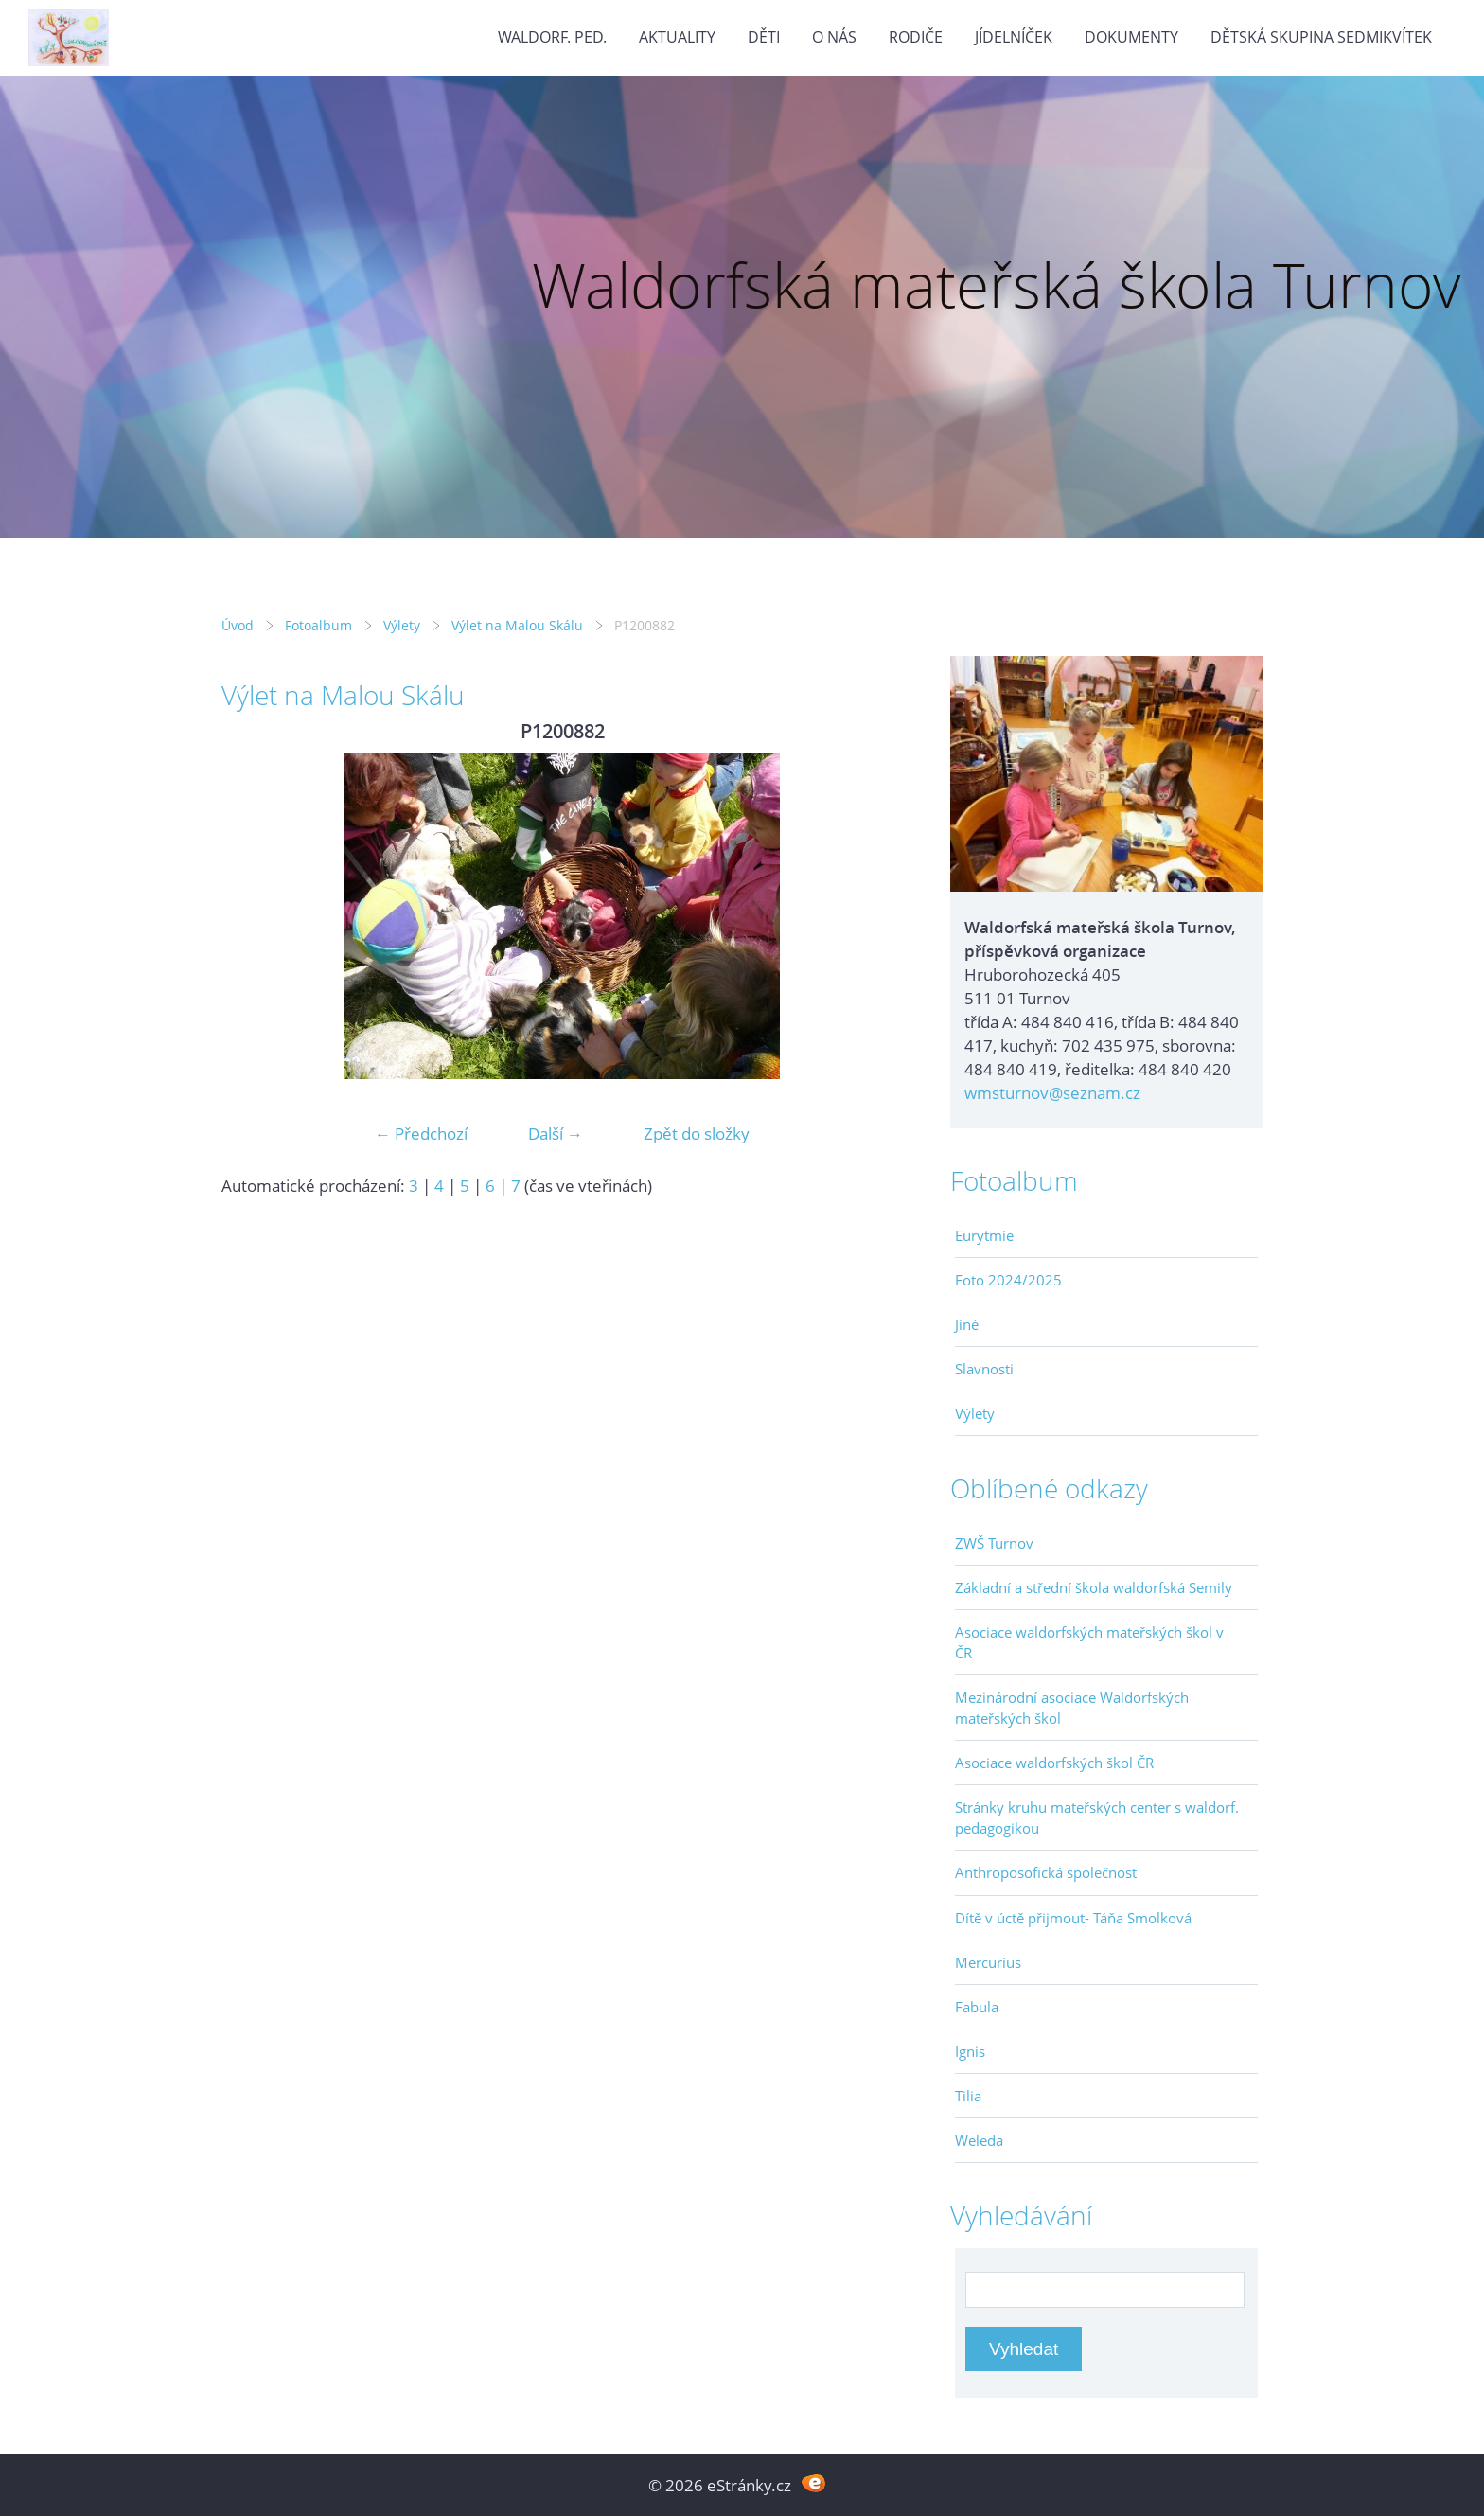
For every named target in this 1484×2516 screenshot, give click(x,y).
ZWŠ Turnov (994, 1542)
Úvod (237, 625)
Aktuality (677, 37)
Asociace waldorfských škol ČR (1054, 1762)
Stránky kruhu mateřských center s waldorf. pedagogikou (1097, 1817)
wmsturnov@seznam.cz (1052, 1093)
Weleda (979, 2140)
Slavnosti (984, 1368)
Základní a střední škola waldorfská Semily (1093, 1587)
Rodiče (916, 37)
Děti (764, 37)
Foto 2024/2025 (1008, 1279)
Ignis (970, 2051)
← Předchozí (421, 1133)
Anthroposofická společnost (1046, 1872)
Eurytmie (984, 1235)
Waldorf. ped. (552, 37)
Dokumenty (1131, 37)
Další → (555, 1133)
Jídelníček (1013, 37)
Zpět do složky (697, 1133)
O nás (834, 37)
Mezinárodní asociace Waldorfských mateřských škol (1072, 1708)
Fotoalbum (318, 625)
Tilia (968, 2095)
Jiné (967, 1324)
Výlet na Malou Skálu (517, 625)
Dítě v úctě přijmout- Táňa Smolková (1073, 1917)
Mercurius (988, 1962)
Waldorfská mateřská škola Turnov (996, 284)
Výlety (401, 625)
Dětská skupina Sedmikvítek (1321, 37)
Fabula (976, 2006)
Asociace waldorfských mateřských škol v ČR (1089, 1642)
